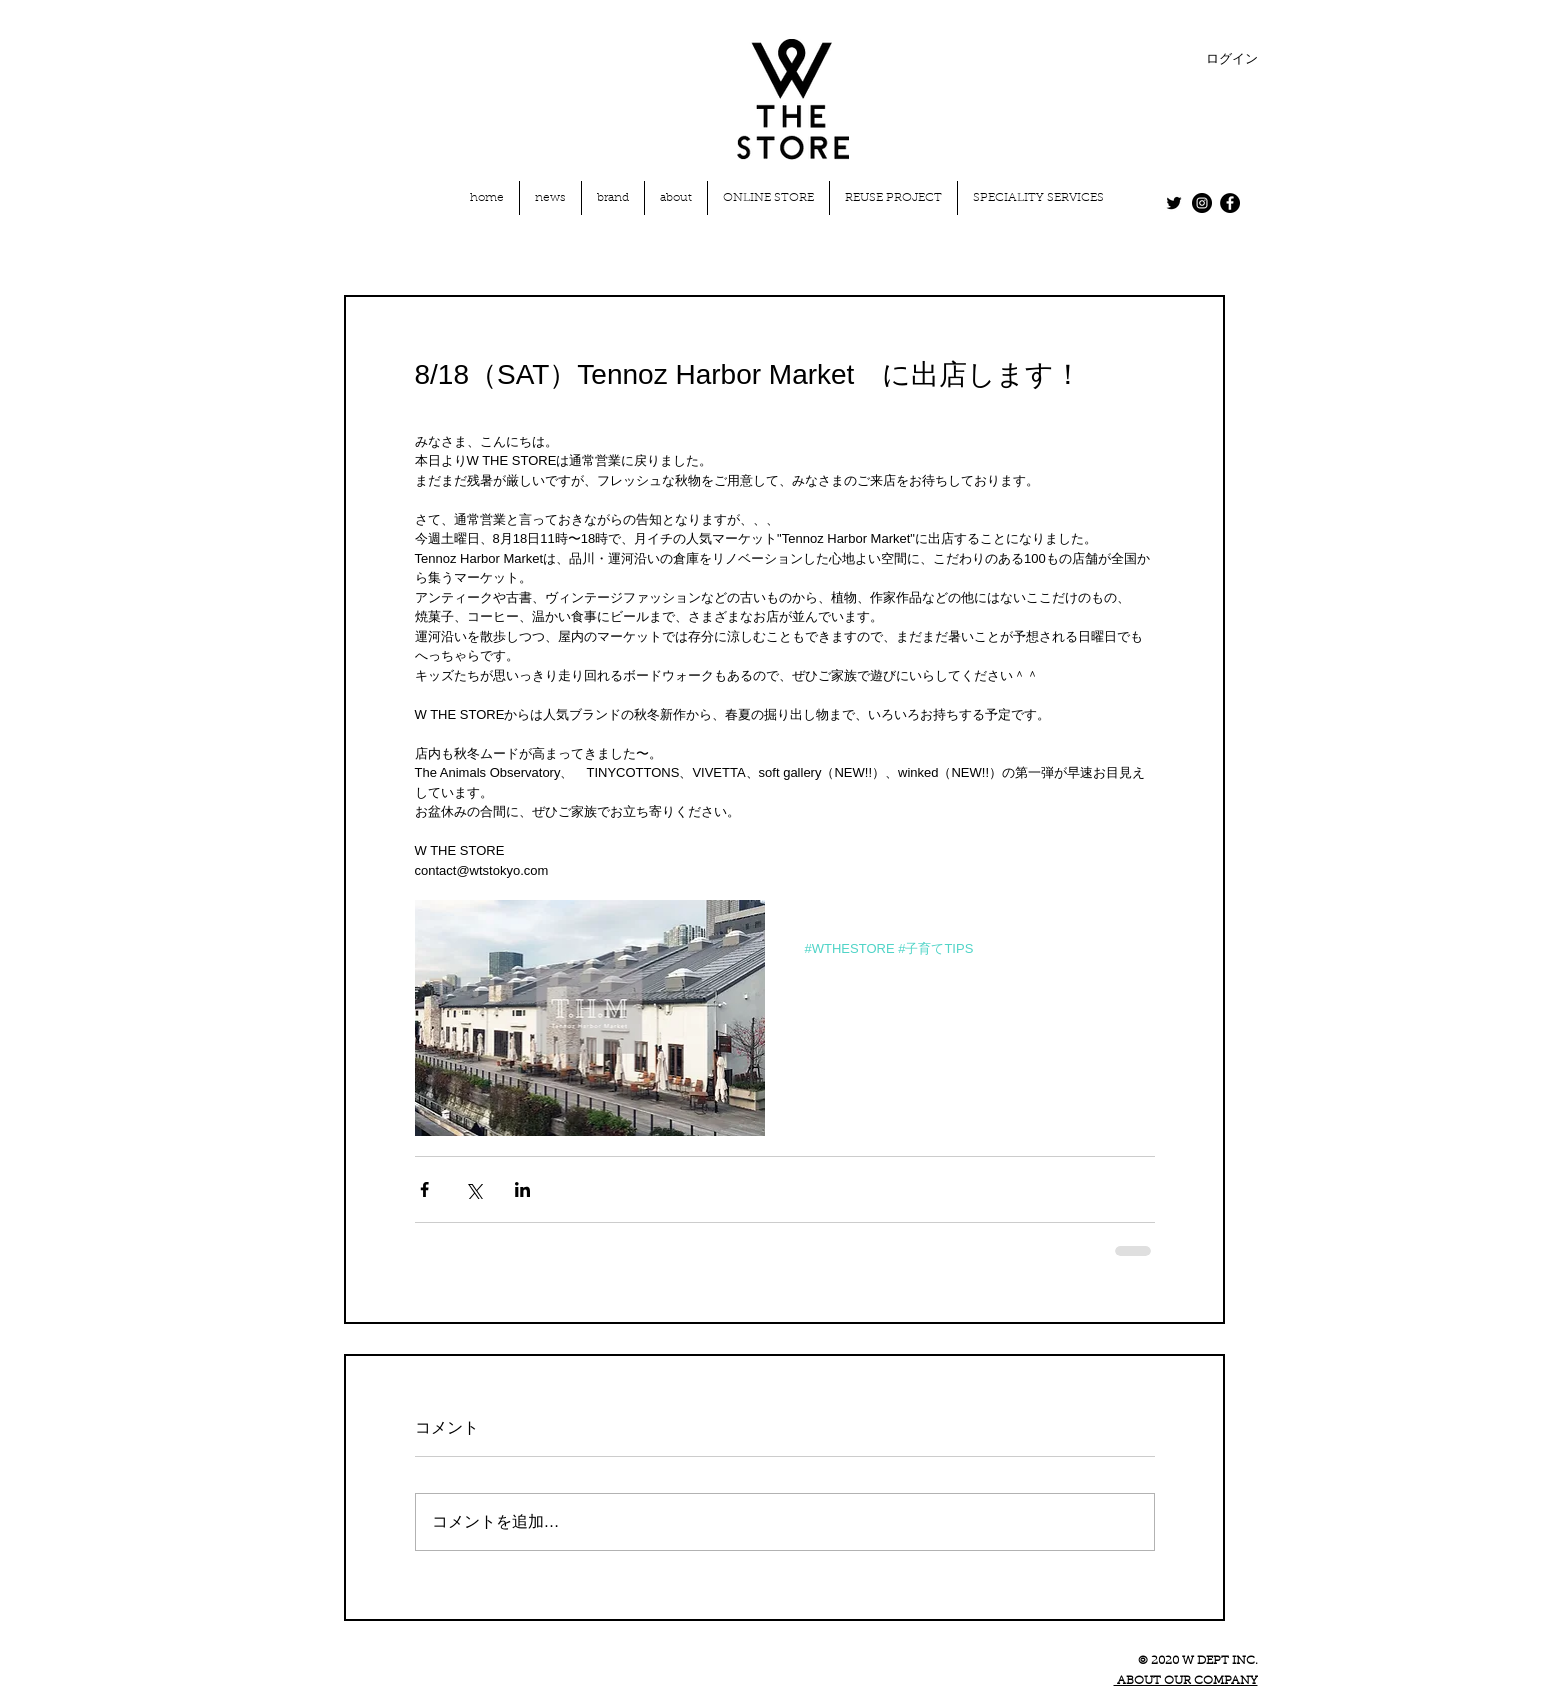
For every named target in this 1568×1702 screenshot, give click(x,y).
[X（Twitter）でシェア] (473, 1189)
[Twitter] (1174, 203)
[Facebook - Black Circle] (1230, 203)
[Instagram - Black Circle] (1202, 203)
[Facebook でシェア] (424, 1189)
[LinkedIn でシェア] (522, 1189)
